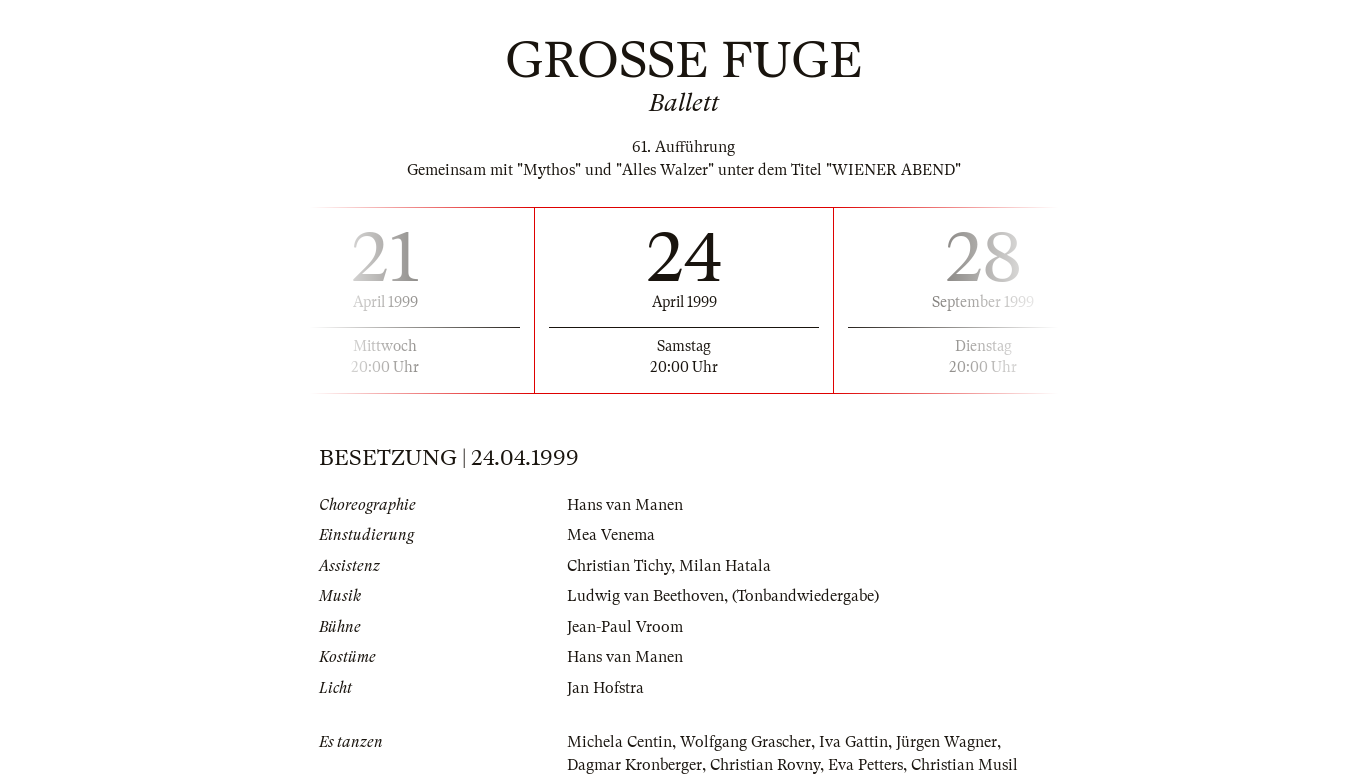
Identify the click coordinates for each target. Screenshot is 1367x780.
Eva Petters (865, 765)
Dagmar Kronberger (634, 765)
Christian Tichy (619, 566)
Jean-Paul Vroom (625, 627)
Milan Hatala (725, 566)
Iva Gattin (853, 742)
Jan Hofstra (605, 688)
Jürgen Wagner (946, 742)
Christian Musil (964, 765)
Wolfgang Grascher (745, 742)
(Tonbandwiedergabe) (805, 596)
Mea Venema (611, 535)
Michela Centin (619, 742)
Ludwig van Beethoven (645, 596)
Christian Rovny (765, 765)
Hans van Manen (625, 505)
